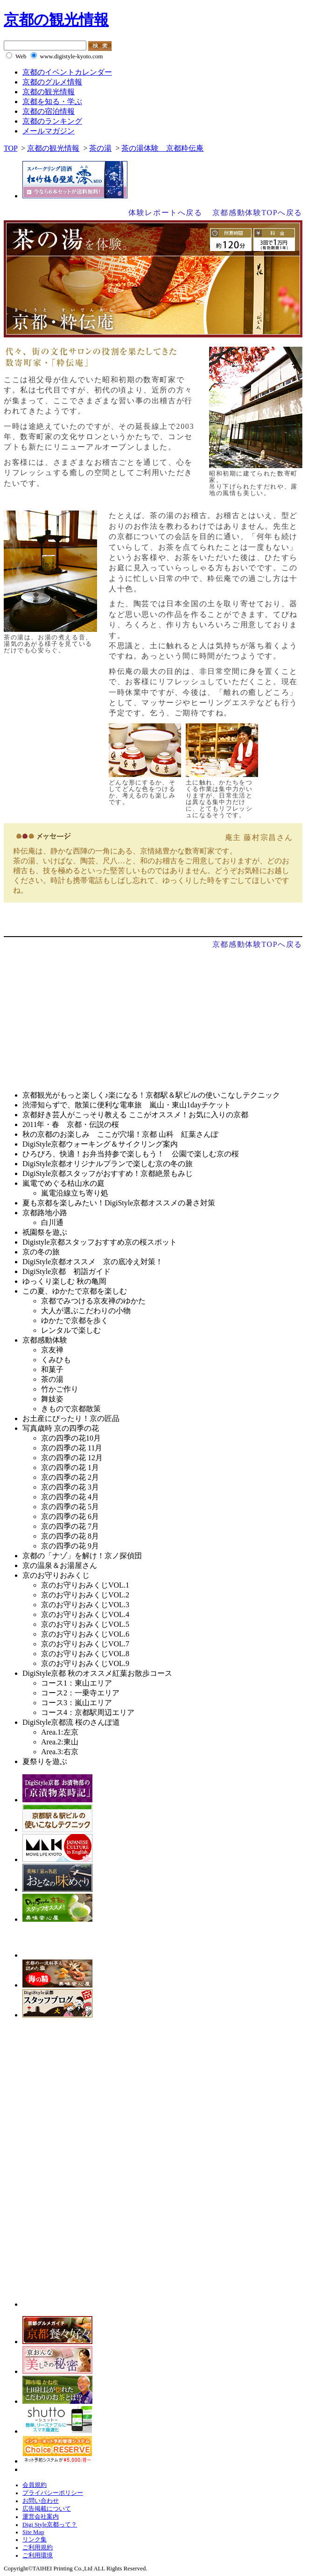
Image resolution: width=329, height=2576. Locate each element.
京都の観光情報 (56, 19)
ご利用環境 (37, 2555)
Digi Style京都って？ (49, 2524)
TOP (10, 148)
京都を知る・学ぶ (52, 101)
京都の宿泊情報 (48, 111)
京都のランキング (52, 121)
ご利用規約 (37, 2547)
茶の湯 (100, 148)
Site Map (33, 2532)
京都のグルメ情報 (52, 82)
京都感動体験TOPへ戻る (257, 213)
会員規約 (34, 2485)
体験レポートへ (153, 919)
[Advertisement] (82, 1017)
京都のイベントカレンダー (67, 72)
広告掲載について (46, 2509)
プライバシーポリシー (52, 2493)
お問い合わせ (40, 2501)
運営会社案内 (40, 2516)
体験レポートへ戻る (165, 213)
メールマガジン (48, 131)
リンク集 (34, 2539)
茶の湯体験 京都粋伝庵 (162, 148)
